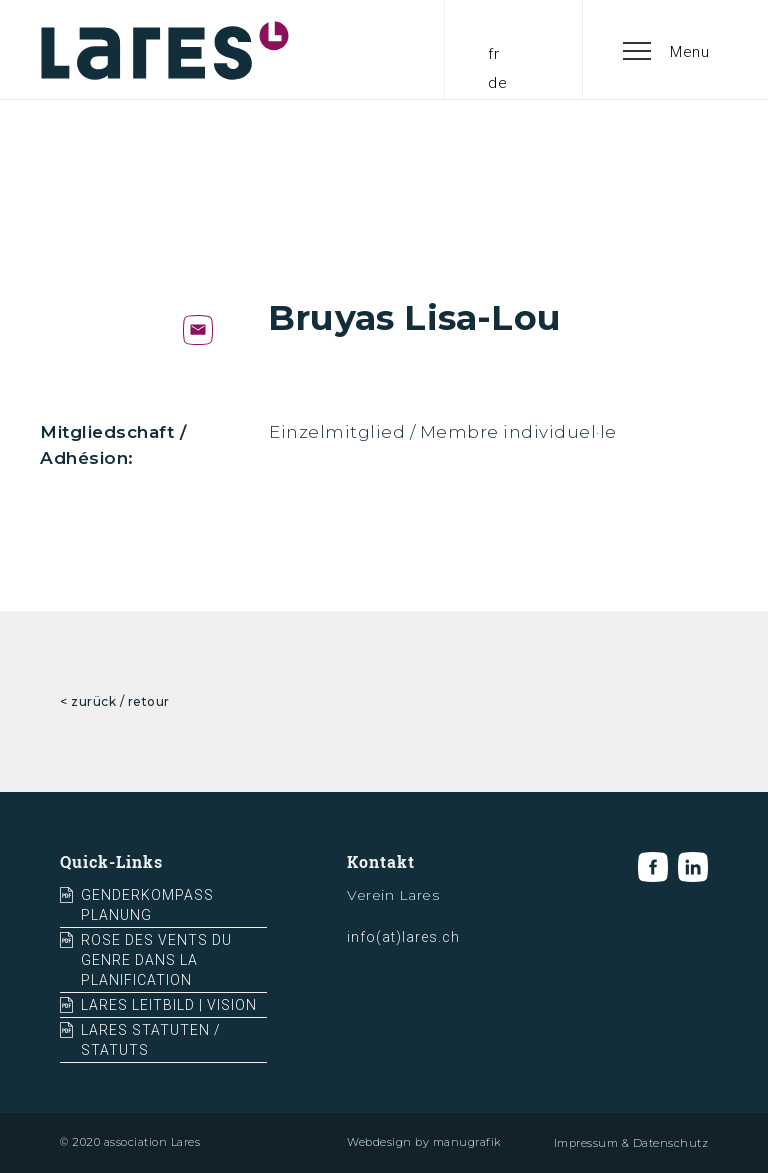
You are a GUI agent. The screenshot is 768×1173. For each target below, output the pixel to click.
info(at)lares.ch (403, 937)
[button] (667, 50)
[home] (165, 50)
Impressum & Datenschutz (631, 1143)
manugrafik (467, 1142)
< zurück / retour (115, 701)
